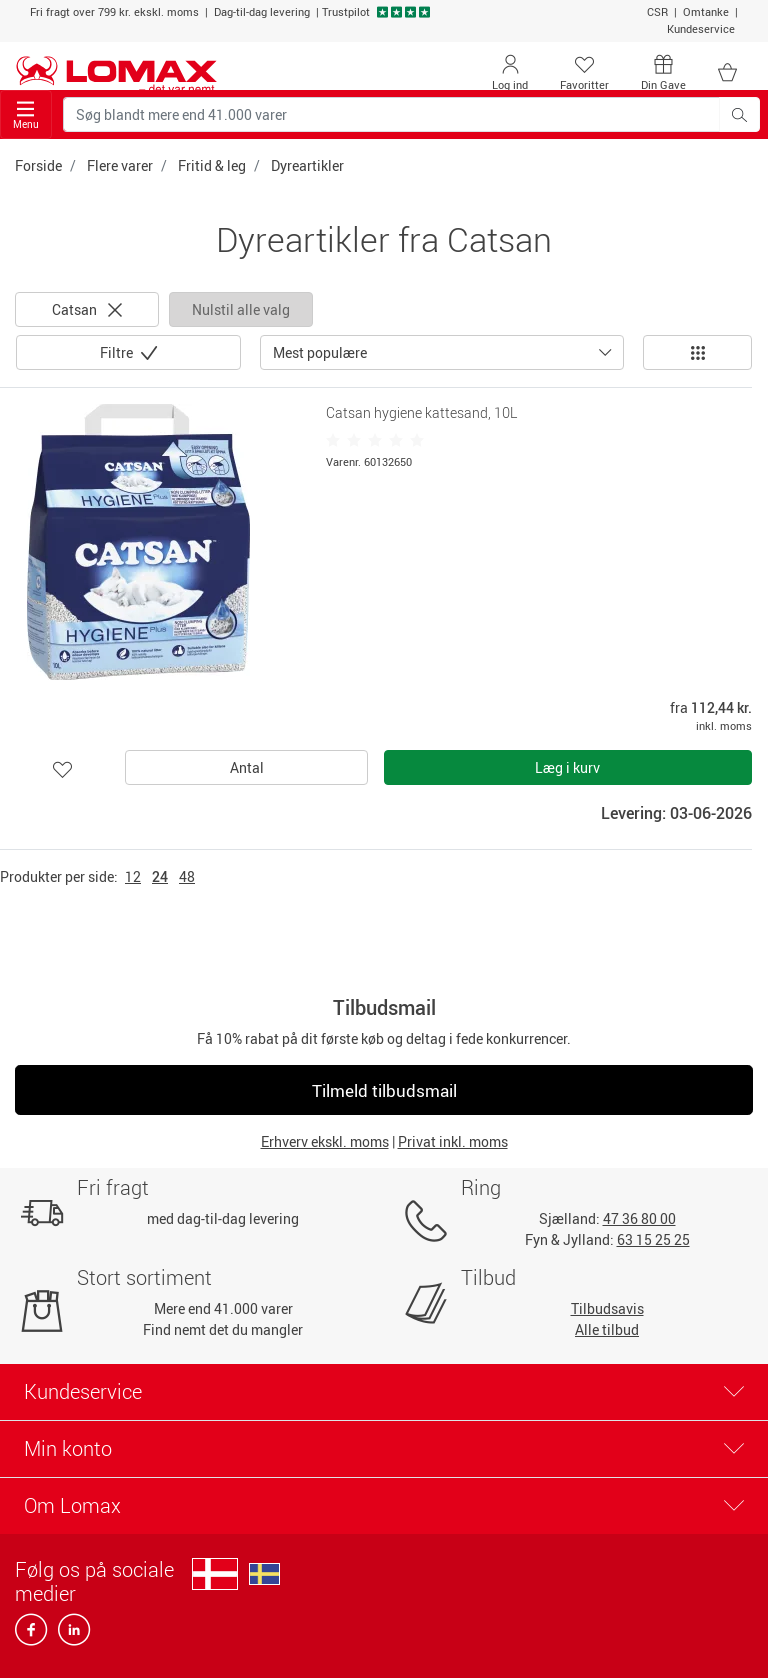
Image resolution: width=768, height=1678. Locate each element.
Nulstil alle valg (241, 309)
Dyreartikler (307, 165)
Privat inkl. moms (453, 1141)
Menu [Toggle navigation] (26, 115)
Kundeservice (701, 28)
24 (160, 876)
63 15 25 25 (653, 1239)
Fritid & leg (212, 165)
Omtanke (706, 11)
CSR (657, 11)
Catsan (87, 309)
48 (187, 876)
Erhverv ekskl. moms (325, 1141)
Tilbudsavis (607, 1308)
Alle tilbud (607, 1329)
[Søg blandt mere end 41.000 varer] (391, 114)
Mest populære (320, 352)
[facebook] (32, 1635)
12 (133, 876)
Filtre (118, 352)
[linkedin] (70, 1635)
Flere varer (120, 165)
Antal (247, 767)
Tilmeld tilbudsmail (384, 1090)
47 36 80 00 (639, 1218)
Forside (38, 165)
